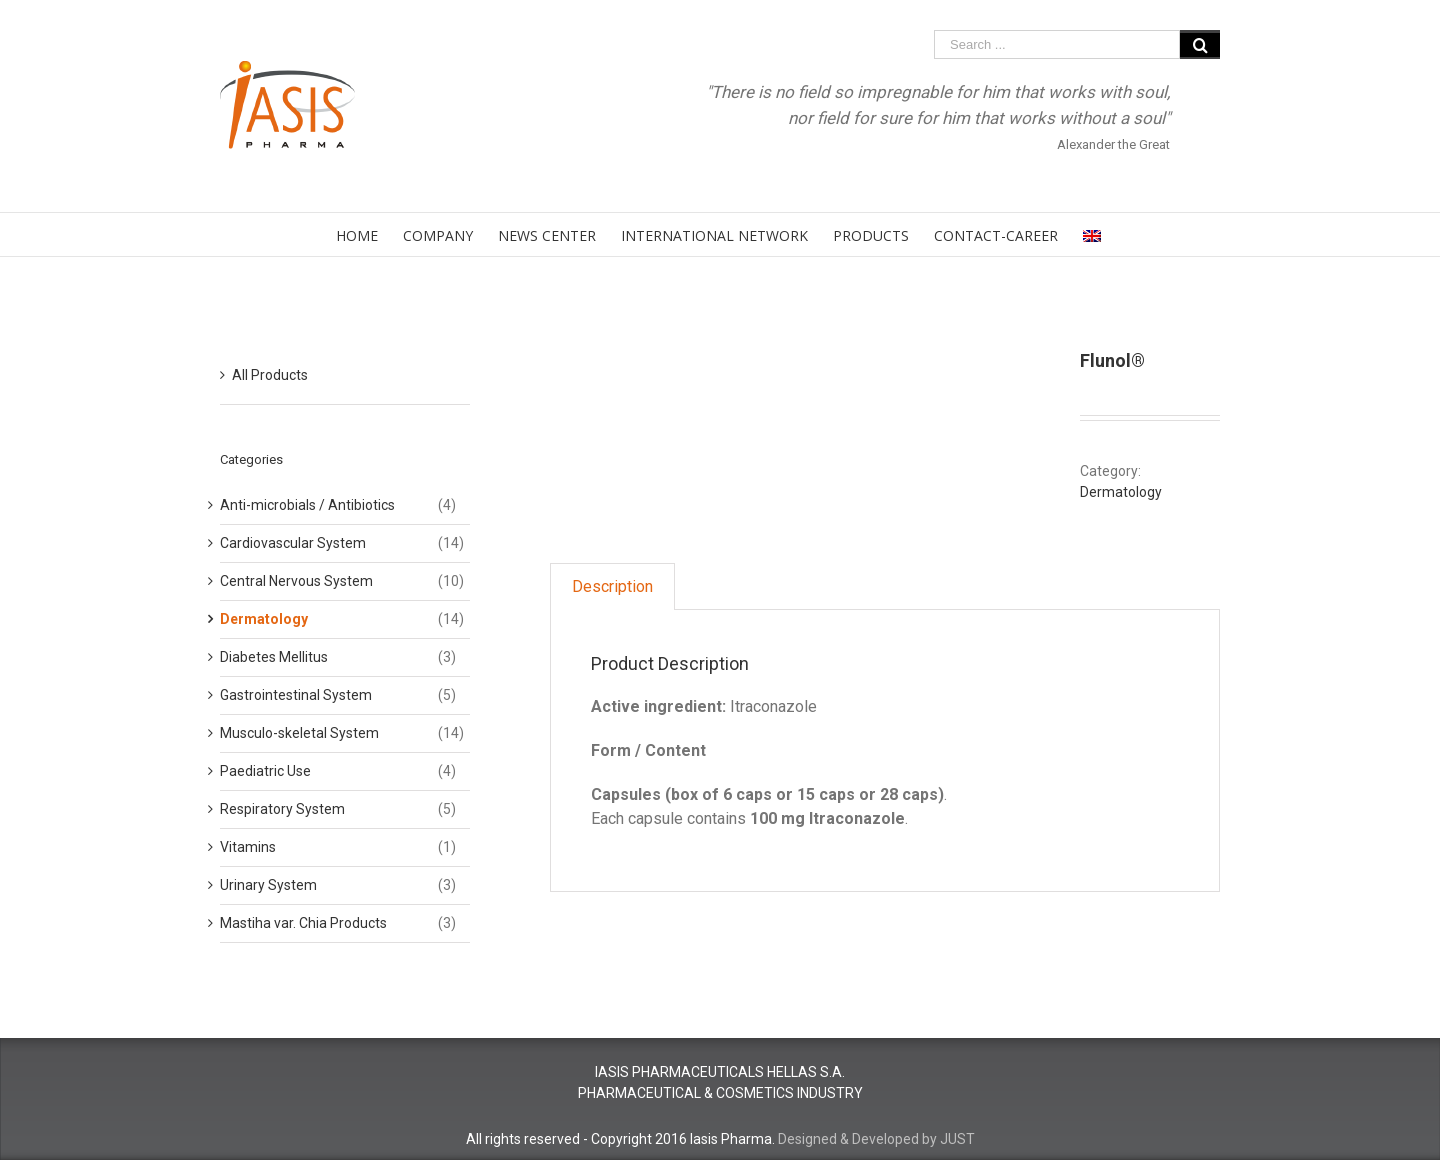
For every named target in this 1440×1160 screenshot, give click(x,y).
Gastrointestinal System (296, 695)
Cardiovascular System (293, 543)
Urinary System (268, 885)
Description (612, 586)
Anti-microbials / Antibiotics (307, 505)
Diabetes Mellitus (274, 657)
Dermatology (1121, 492)
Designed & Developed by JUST (876, 1139)
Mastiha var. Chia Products (303, 923)
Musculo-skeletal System (299, 733)
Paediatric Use (265, 771)
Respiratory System (282, 809)
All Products (270, 375)
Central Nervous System (296, 581)
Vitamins (248, 847)
